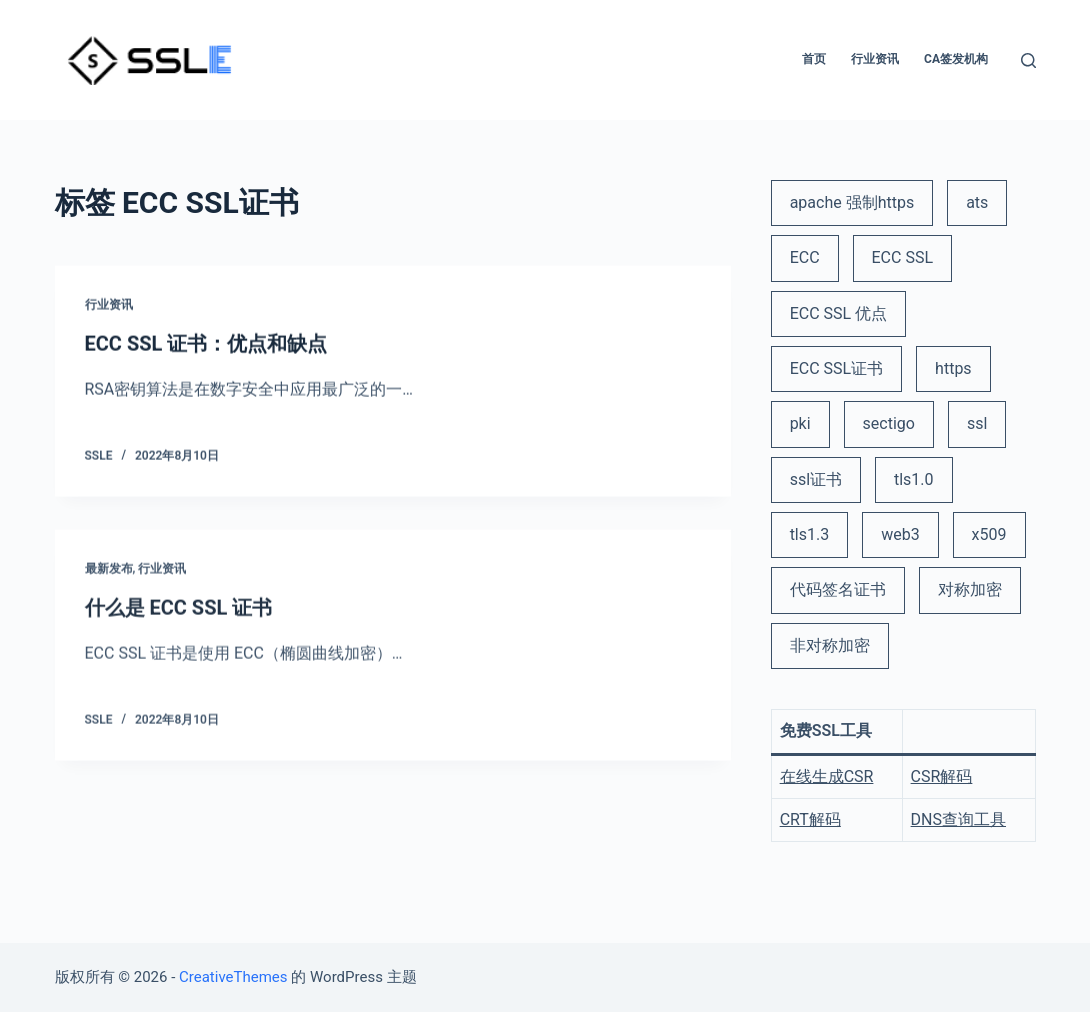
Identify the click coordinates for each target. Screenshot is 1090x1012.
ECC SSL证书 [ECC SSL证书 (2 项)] (837, 368)
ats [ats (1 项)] (977, 202)
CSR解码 (942, 776)
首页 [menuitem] (814, 59)
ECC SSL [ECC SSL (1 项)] (903, 257)
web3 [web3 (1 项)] (900, 534)
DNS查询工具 (958, 819)
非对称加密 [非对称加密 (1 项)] (830, 645)
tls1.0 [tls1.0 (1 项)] (914, 479)
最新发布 (109, 574)
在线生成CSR (827, 776)
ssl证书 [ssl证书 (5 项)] (816, 479)
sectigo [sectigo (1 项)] (889, 423)
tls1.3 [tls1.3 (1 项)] (810, 534)
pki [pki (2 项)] (800, 423)
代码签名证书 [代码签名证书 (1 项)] (838, 589)
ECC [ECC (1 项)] (805, 257)
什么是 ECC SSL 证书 (179, 612)
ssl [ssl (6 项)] (977, 423)
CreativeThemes (233, 977)
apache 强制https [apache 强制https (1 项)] (852, 202)
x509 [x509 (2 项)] (989, 534)
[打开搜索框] (1028, 60)
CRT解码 (810, 819)
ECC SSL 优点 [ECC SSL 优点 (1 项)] (838, 313)
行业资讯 (109, 306)
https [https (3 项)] (953, 368)
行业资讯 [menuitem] (875, 59)
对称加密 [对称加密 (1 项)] (970, 589)
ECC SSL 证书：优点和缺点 (206, 345)
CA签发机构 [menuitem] (956, 59)
